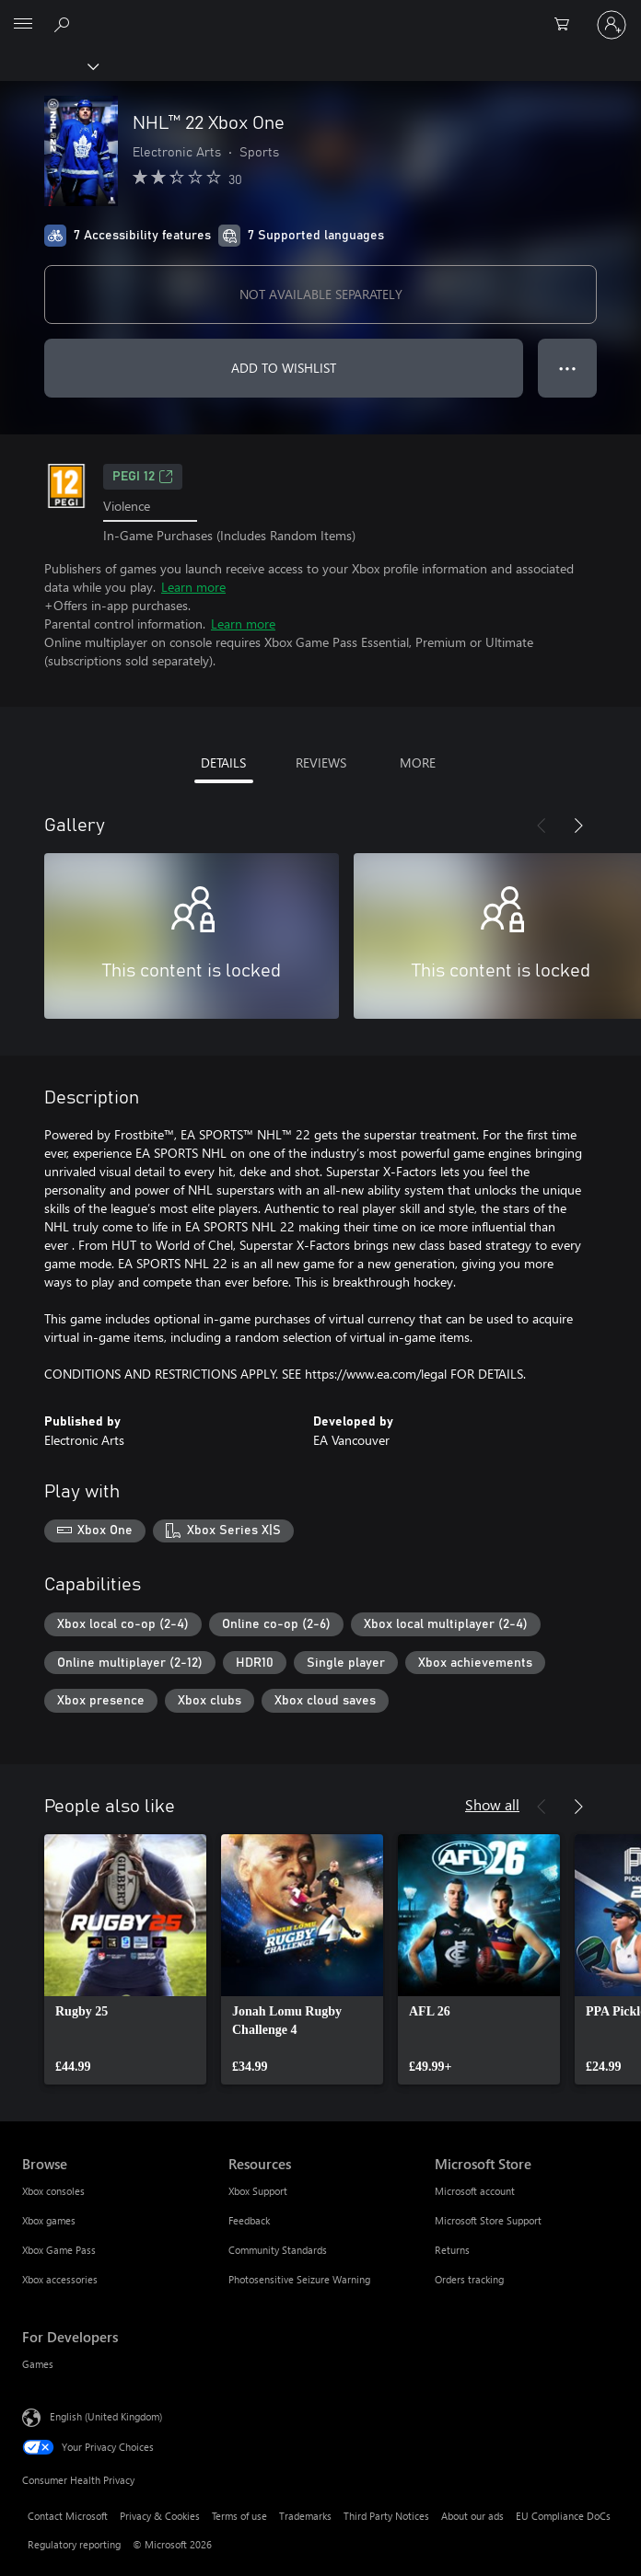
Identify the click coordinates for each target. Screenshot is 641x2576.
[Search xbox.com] (64, 24)
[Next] (578, 825)
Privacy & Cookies (160, 2516)
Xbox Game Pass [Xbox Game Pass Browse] (59, 2250)
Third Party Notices (386, 2516)
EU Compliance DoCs (563, 2516)
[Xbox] (48, 65)
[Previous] (541, 825)
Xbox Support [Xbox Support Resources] (257, 2191)
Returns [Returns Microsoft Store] (452, 2250)
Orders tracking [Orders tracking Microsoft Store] (469, 2279)
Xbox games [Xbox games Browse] (49, 2220)
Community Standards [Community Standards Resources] (277, 2250)
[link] (125, 1959)
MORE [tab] (418, 762)
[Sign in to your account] (611, 25)
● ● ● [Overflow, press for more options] (568, 368)
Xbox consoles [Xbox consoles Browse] (53, 2191)
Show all (492, 1804)
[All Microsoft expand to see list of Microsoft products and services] (23, 25)
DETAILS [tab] (223, 762)
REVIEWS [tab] (321, 762)
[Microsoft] (319, 14)
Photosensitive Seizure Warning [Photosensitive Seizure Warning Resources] (299, 2279)
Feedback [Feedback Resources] (249, 2220)
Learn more (193, 586)
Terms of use (239, 2516)
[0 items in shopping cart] (567, 25)
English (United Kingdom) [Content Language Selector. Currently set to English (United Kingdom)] (106, 2416)
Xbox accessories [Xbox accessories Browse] (60, 2279)
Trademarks (305, 2516)
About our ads (472, 2516)
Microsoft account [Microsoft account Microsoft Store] (475, 2191)
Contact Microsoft (68, 2516)
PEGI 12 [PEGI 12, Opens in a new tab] (142, 476)
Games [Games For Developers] (37, 2364)
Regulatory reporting (74, 2544)
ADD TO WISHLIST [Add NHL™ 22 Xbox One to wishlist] (283, 367)
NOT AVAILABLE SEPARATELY (320, 294)
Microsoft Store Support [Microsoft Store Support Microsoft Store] (488, 2220)
